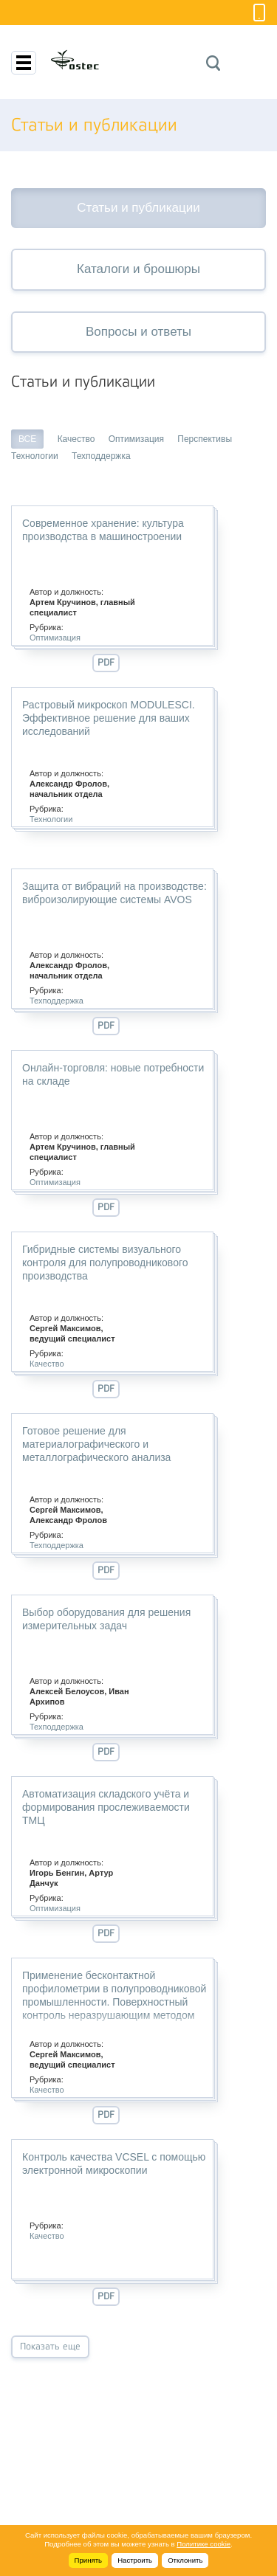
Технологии (34, 456)
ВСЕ (27, 439)
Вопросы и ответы (138, 332)
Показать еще (50, 2346)
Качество (76, 439)
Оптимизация (136, 439)
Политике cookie (203, 2544)
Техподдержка (101, 456)
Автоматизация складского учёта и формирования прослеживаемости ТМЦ (106, 1807)
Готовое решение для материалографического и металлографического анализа (96, 1444)
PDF (106, 662)
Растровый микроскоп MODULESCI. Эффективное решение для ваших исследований (108, 718)
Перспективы (204, 439)
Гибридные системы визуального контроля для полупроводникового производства (105, 1262)
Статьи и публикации (138, 208)
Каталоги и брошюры (138, 269)
